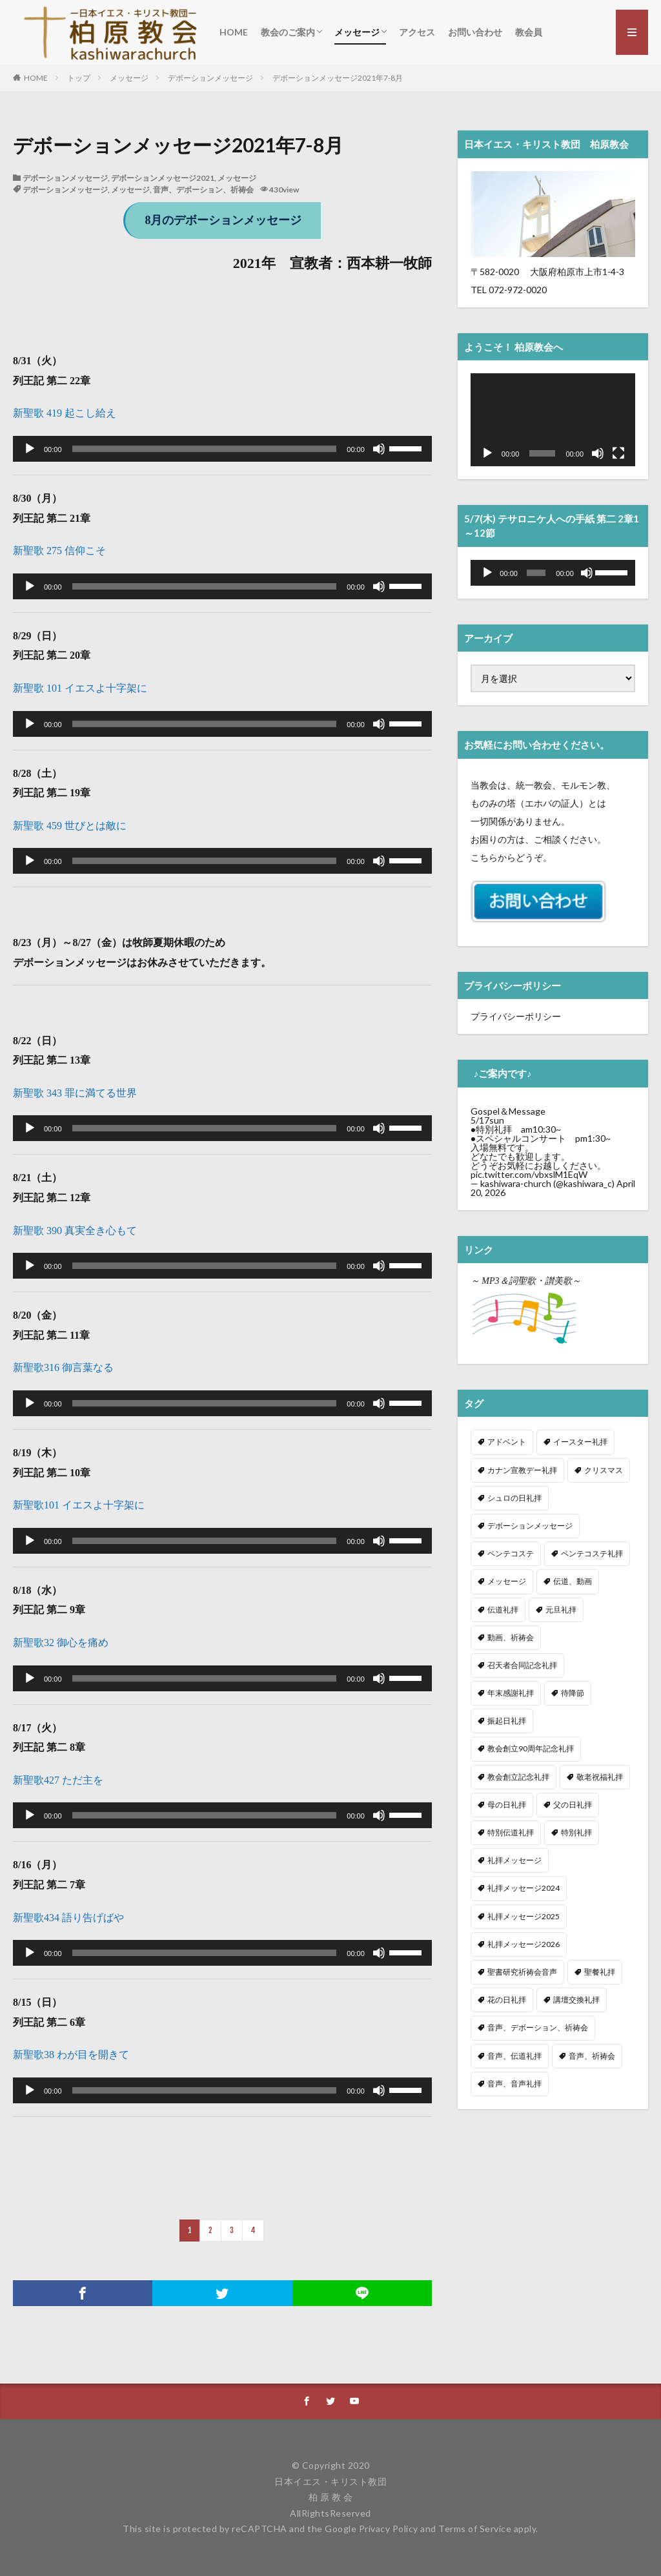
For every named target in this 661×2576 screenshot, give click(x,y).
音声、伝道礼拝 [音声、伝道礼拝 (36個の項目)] (514, 2049)
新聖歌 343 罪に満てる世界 (75, 1092)
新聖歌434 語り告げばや (68, 1917)
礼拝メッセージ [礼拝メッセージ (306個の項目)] (514, 1854)
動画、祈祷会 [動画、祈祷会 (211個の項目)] (510, 1631)
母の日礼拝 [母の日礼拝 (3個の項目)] (506, 1798)
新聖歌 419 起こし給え (64, 412)
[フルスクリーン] (618, 453)
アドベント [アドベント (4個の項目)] (506, 1435)
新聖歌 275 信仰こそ (59, 550)
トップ (78, 78)
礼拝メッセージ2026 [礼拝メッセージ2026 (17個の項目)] (523, 1937)
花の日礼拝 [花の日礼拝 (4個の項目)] (506, 1993)
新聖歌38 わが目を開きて (71, 2054)
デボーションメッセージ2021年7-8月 (337, 78)
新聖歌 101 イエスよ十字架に (80, 688)
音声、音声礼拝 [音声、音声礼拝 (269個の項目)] (514, 2077)
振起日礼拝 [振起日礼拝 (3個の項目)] (506, 1714)
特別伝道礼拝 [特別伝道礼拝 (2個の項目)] (510, 1826)
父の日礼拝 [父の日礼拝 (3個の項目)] (572, 1798)
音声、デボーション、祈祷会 (203, 189)
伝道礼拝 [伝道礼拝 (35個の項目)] (502, 1603)
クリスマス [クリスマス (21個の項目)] (603, 1463)
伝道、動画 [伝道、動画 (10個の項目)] (572, 1575)
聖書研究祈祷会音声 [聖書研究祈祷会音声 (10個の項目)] (522, 1965)
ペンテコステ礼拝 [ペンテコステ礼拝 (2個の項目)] (592, 1547)
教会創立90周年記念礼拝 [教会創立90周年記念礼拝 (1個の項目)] (530, 1742)
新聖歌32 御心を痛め (60, 1642)
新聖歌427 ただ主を (58, 1780)
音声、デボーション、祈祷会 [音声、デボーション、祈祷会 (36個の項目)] (537, 2021)
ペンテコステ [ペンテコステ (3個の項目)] (510, 1547)
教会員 (528, 31)
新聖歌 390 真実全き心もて (75, 1230)
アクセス (417, 31)
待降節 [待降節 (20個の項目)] (572, 1686)
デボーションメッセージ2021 (162, 178)
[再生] (29, 448)
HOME (233, 31)
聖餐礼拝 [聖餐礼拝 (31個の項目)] (599, 1965)
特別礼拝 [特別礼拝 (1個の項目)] (576, 1826)
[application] (222, 449)
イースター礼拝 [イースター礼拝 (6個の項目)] (580, 1435)
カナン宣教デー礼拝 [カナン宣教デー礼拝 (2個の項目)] (522, 1463)
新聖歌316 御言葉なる (63, 1367)
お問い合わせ (475, 31)
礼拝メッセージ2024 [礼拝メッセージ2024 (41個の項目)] (523, 1881)
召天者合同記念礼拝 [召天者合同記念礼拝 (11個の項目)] (522, 1659)
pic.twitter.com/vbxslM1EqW (529, 1174)
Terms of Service (474, 2528)
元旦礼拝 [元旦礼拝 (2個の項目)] (560, 1603)
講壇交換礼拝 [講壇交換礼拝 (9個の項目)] (576, 1993)
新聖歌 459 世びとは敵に (70, 825)
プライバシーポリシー (516, 1016)
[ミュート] (378, 448)
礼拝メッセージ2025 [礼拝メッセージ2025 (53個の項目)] (523, 1910)
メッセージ (357, 31)
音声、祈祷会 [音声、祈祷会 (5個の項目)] (592, 2049)
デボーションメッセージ (210, 78)
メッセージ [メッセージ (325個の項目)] (506, 1575)
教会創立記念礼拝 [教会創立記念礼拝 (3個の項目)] (518, 1770)
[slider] (204, 449)
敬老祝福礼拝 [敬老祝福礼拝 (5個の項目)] (599, 1770)
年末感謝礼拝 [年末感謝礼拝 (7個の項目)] (510, 1686)
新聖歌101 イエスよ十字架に (79, 1504)
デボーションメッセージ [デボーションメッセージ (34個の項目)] (530, 1519)
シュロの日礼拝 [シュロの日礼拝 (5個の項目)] (514, 1491)
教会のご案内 (288, 31)
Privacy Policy (388, 2528)
